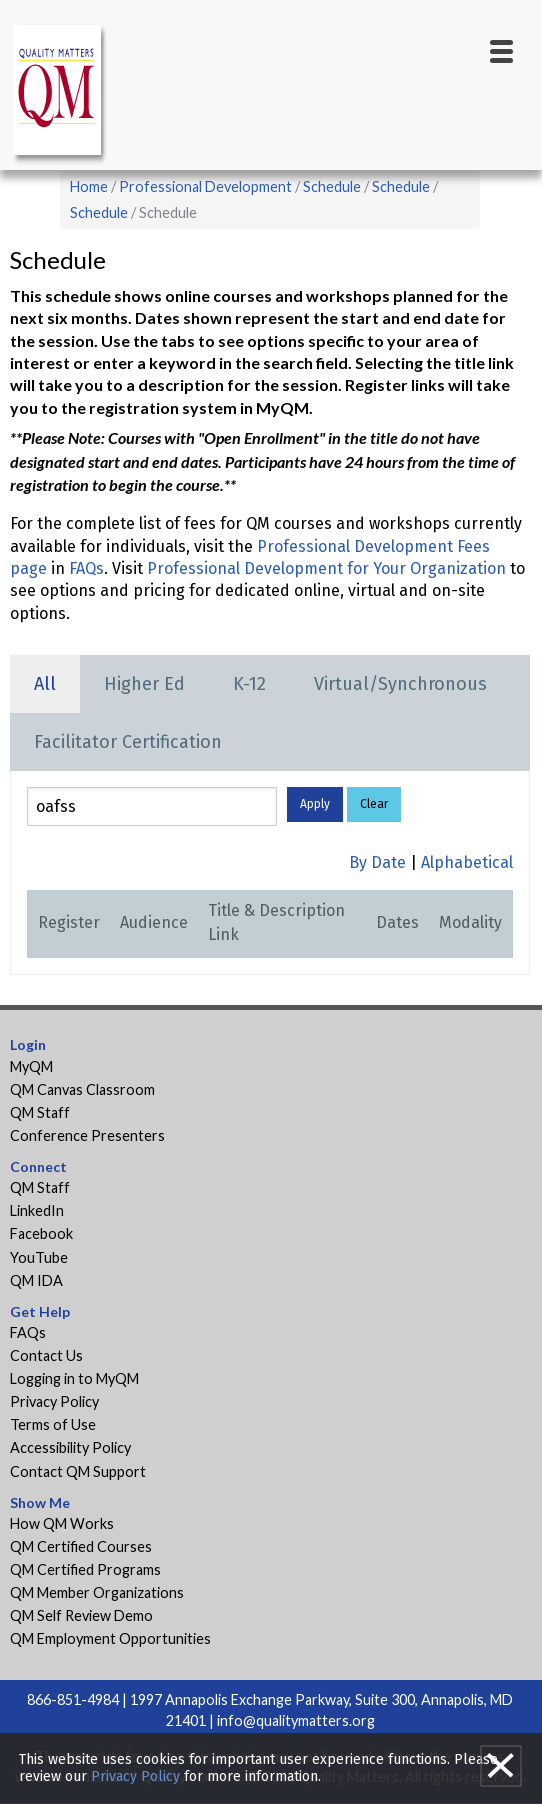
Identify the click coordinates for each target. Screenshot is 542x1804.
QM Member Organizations (97, 1592)
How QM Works (62, 1523)
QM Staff (40, 1112)
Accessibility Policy (70, 1447)
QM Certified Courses (81, 1546)
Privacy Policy (54, 1401)
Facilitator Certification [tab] (128, 742)
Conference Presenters (87, 1135)
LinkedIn (37, 1210)
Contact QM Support (78, 1471)
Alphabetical (467, 862)
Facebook (41, 1233)
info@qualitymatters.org (296, 1720)
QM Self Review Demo (81, 1615)
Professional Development (205, 186)
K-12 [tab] (249, 684)
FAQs (86, 568)
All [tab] (45, 684)
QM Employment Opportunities (110, 1638)
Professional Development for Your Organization (326, 568)
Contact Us (46, 1355)
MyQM (31, 1066)
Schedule (332, 186)
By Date (377, 862)
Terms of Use (53, 1424)
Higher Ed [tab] (144, 684)
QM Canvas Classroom (82, 1089)
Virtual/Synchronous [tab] (400, 684)
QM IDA (36, 1280)
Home (89, 186)
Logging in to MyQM (74, 1378)
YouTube (39, 1257)
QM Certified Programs (85, 1569)
